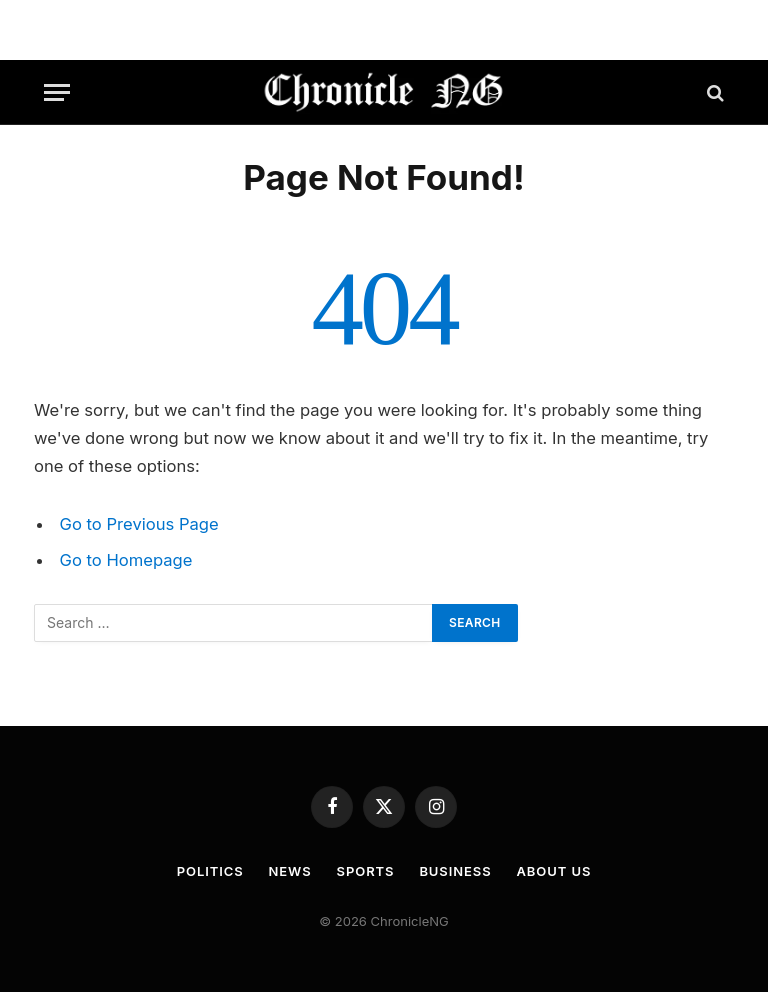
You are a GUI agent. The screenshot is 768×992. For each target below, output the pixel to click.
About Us (554, 871)
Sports (366, 871)
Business (455, 871)
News (290, 871)
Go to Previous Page (139, 524)
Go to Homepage (126, 560)
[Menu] (57, 92)
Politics (210, 871)
